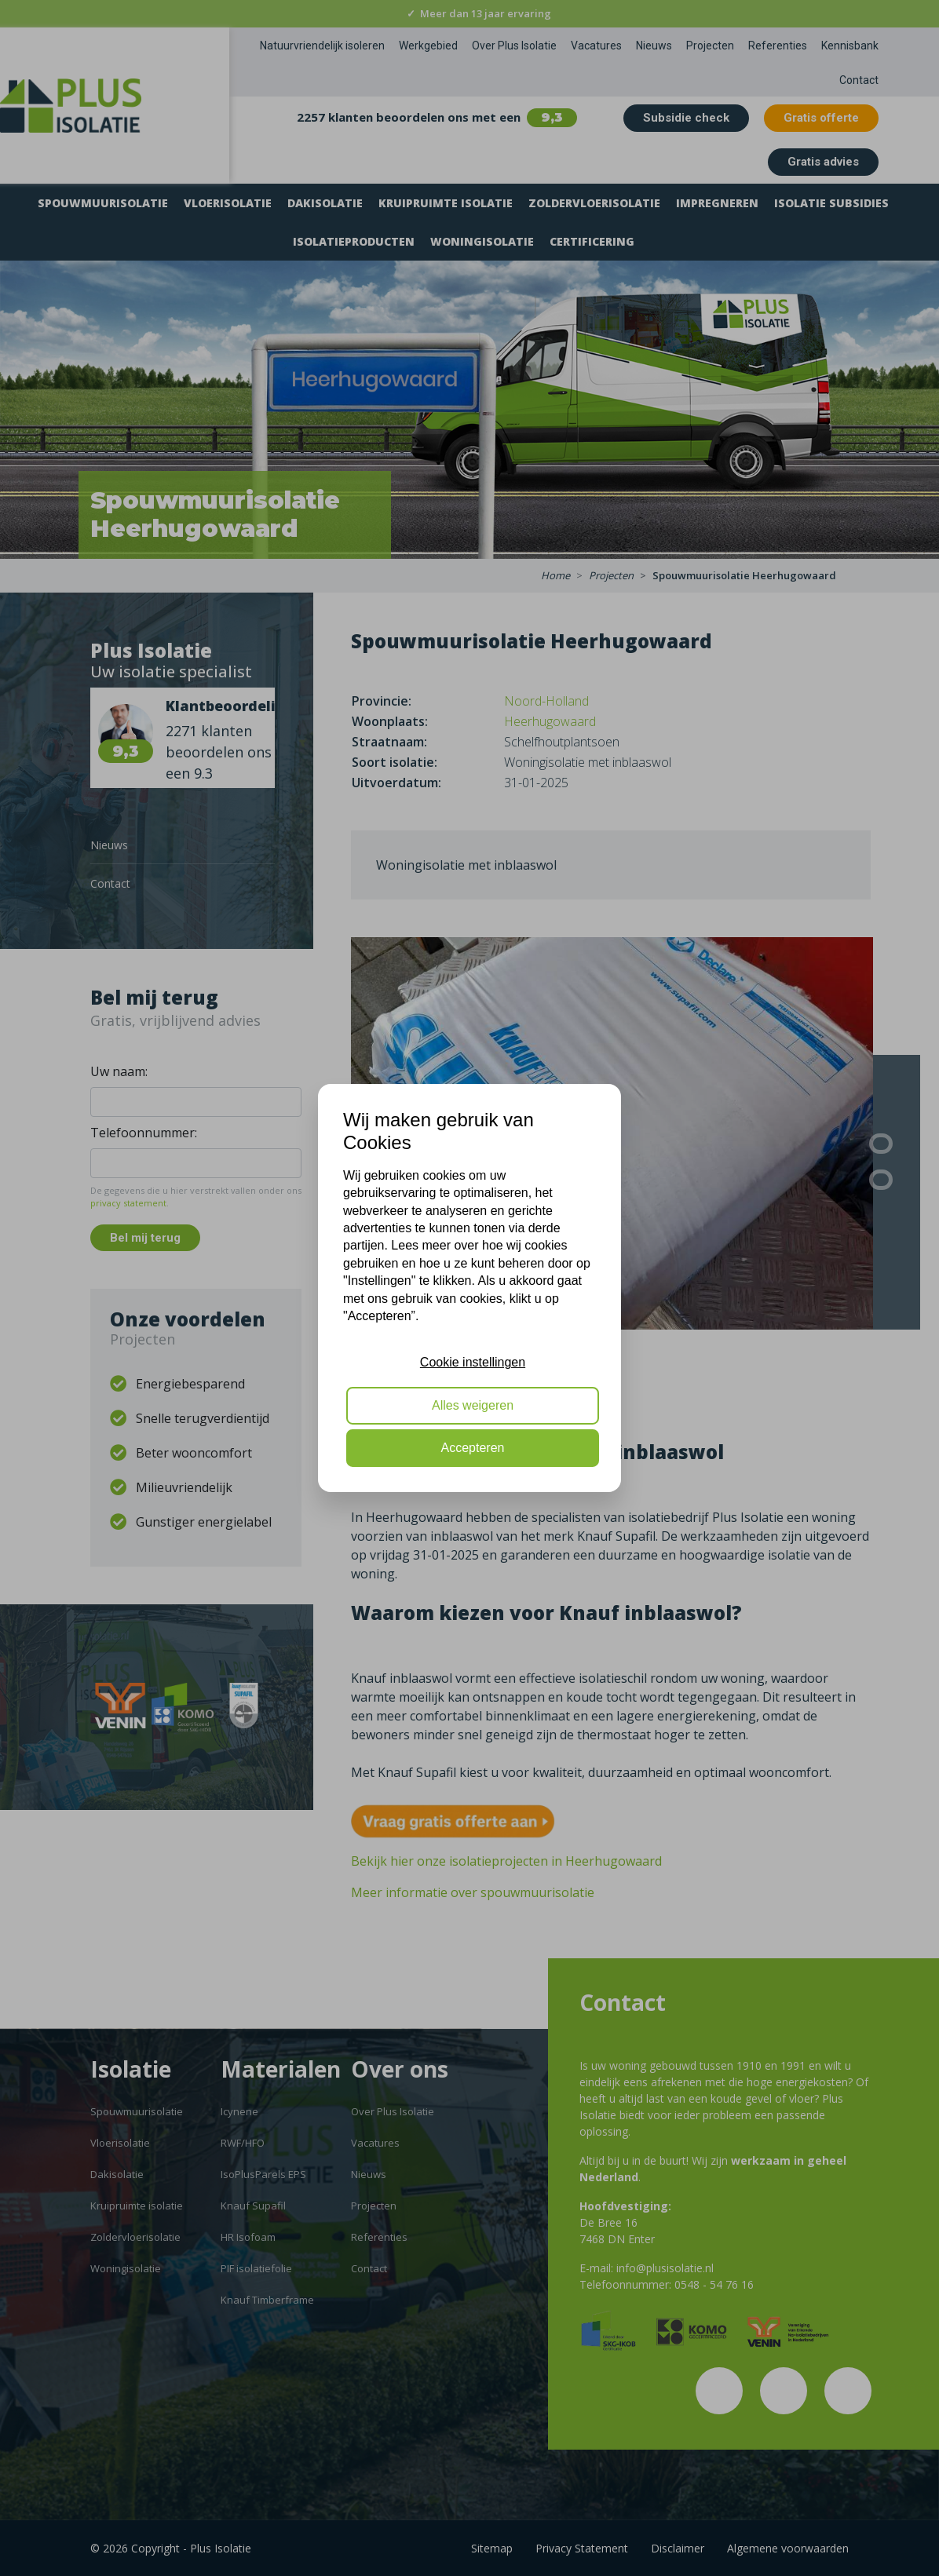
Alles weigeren (472, 1405)
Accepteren (473, 1447)
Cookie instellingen (472, 1362)
